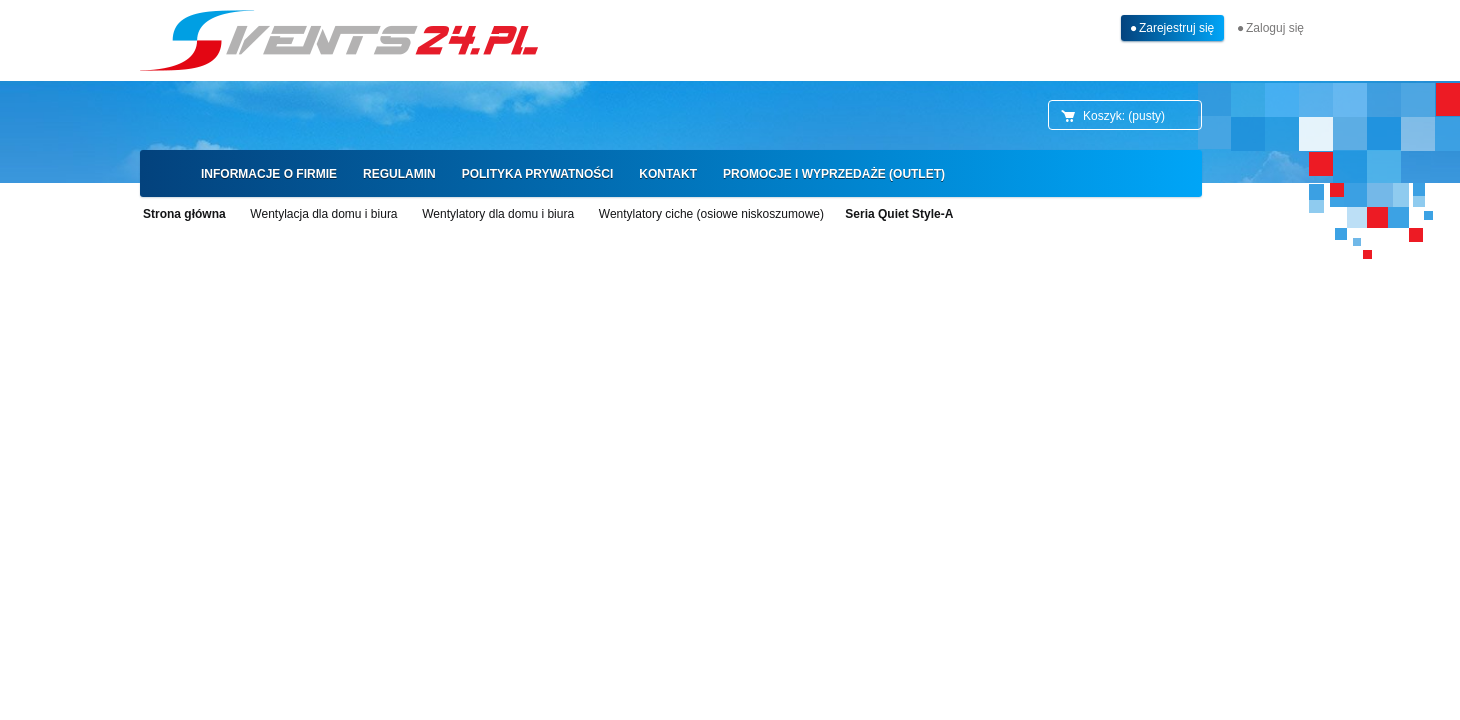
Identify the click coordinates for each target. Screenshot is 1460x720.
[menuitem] (269, 174)
